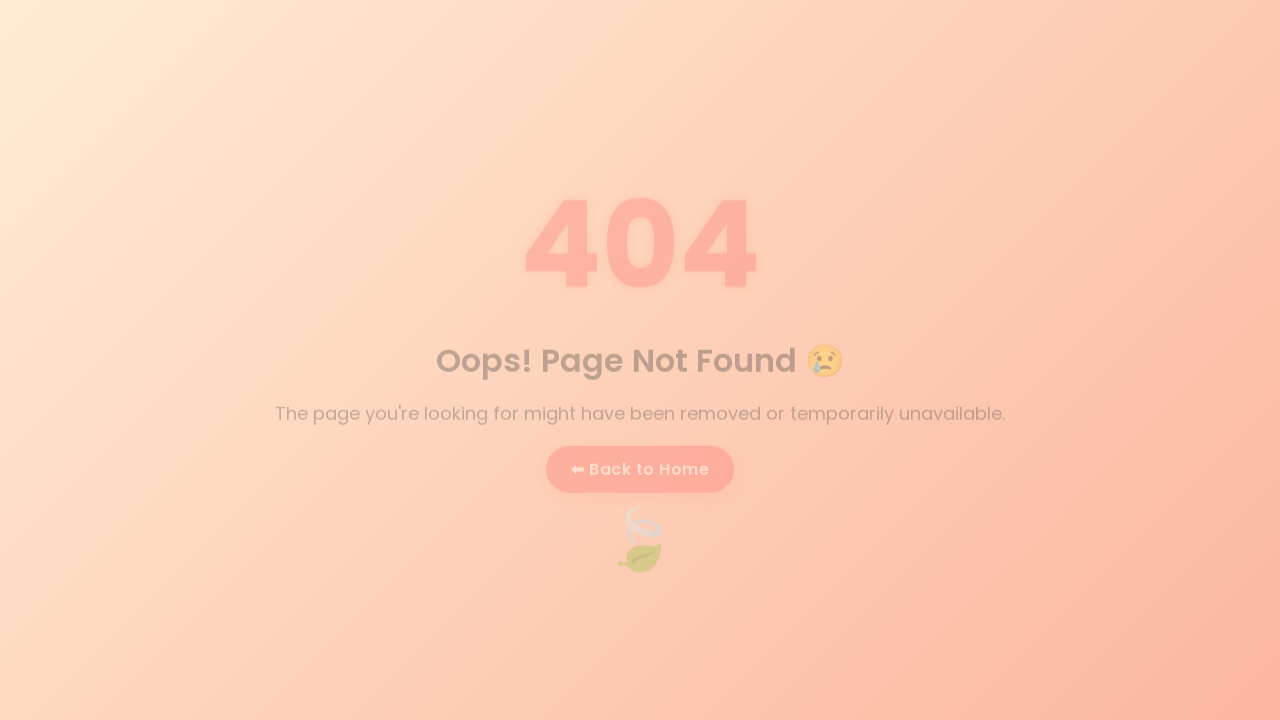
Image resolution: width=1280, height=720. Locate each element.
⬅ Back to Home (640, 469)
